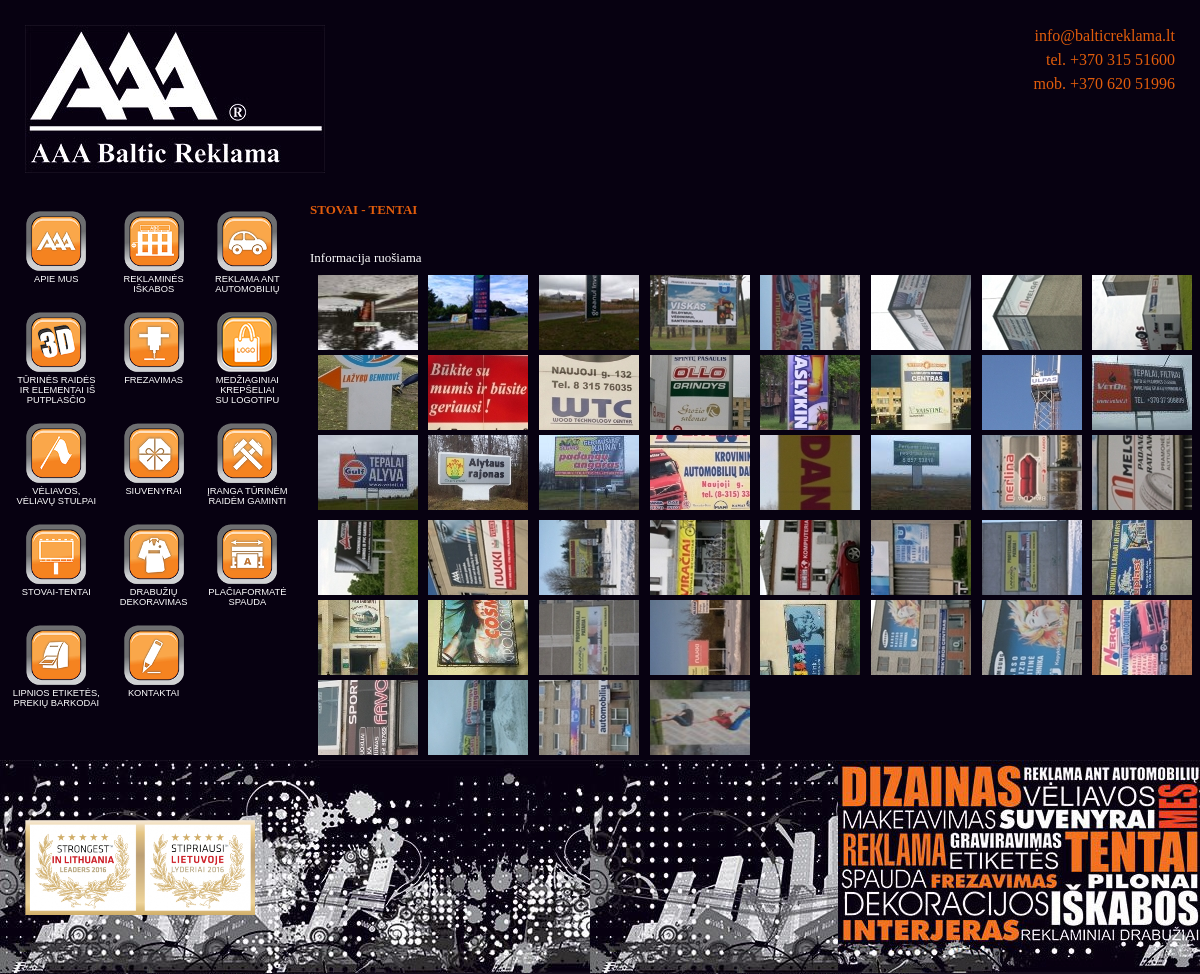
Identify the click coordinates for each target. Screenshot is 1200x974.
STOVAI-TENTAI (56, 592)
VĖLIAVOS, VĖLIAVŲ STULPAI (57, 496)
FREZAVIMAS (153, 380)
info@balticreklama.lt (1105, 35)
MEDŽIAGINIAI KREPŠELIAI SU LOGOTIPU (247, 390)
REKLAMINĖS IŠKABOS (154, 284)
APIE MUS (56, 279)
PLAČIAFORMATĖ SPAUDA (247, 597)
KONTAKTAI (153, 693)
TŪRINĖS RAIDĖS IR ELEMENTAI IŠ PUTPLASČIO (56, 390)
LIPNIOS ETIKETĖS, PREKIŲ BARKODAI (56, 698)
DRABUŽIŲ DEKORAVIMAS (154, 597)
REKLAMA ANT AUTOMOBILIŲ (247, 284)
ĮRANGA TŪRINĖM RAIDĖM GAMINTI (247, 496)
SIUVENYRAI (153, 491)
